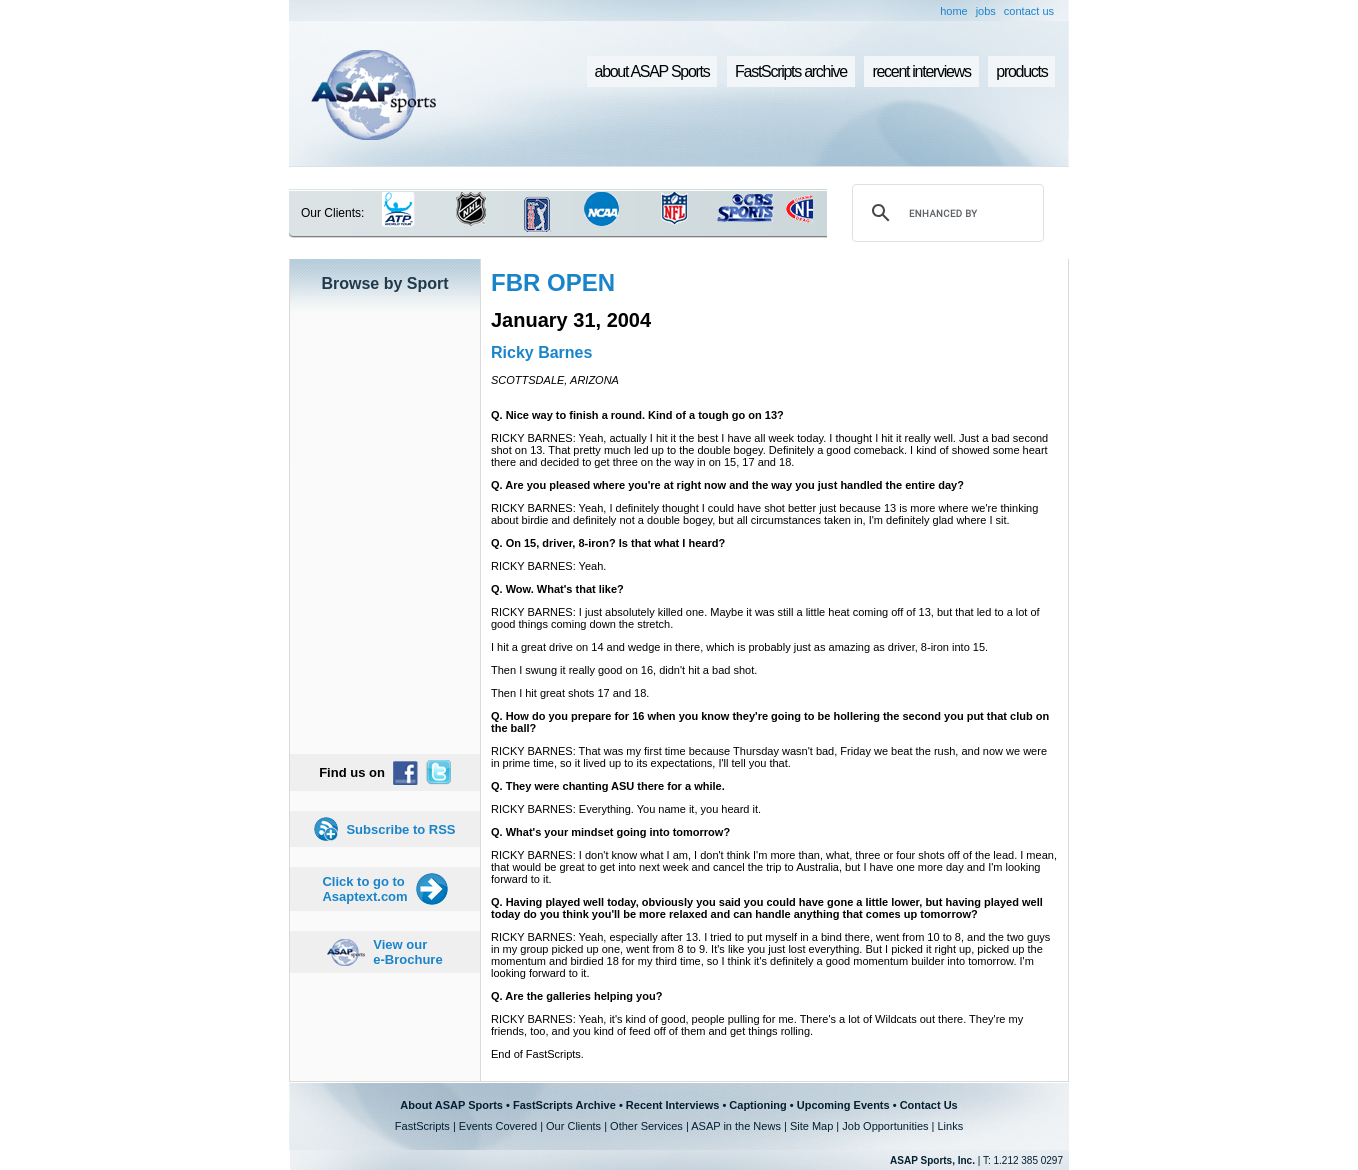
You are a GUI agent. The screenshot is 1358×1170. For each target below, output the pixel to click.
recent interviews (921, 71)
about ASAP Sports (652, 71)
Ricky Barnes (541, 352)
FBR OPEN (553, 282)
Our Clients (573, 1126)
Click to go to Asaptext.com (364, 889)
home (954, 11)
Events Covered (498, 1126)
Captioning (757, 1105)
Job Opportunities (885, 1126)
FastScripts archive (791, 71)
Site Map (811, 1126)
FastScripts (422, 1126)
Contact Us (929, 1105)
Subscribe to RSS (400, 829)
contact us (1029, 11)
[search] (945, 213)
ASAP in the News (736, 1126)
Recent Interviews (673, 1105)
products (1021, 71)
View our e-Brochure (407, 952)
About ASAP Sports (451, 1105)
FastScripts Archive (564, 1105)
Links (950, 1126)
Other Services (646, 1126)
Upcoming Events (843, 1105)
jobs (986, 11)
